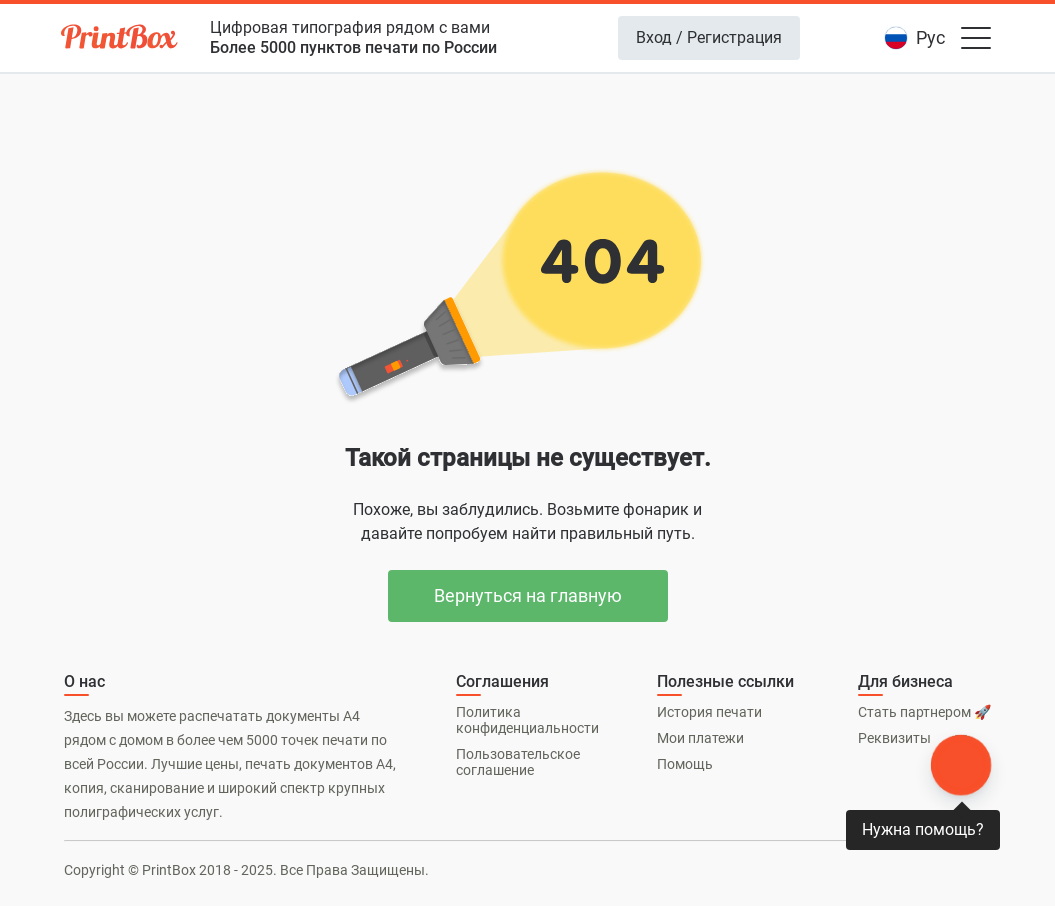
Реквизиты (894, 738)
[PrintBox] (121, 40)
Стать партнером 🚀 (924, 712)
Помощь (685, 764)
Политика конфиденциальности (527, 720)
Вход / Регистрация (709, 37)
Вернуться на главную (528, 595)
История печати (709, 712)
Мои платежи (700, 738)
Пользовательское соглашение (518, 762)
